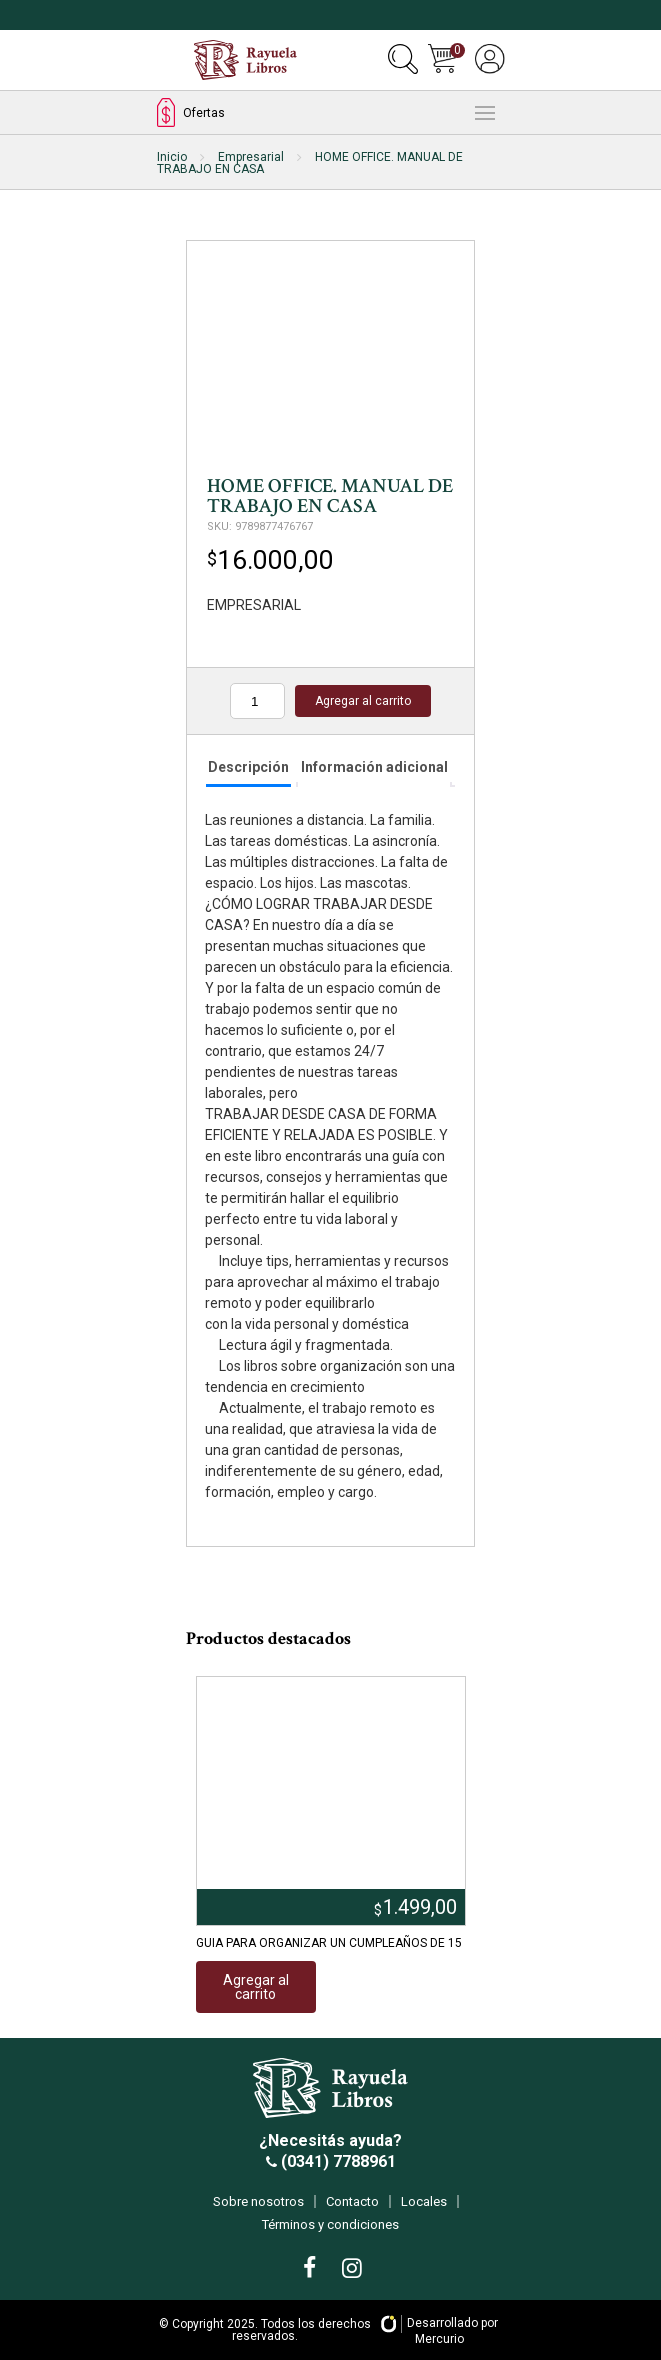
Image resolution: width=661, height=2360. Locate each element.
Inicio (172, 157)
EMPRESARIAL (254, 605)
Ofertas (191, 112)
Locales (424, 2201)
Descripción (248, 767)
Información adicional (374, 767)
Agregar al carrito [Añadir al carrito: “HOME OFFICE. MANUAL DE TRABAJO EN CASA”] (363, 701)
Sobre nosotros (258, 2201)
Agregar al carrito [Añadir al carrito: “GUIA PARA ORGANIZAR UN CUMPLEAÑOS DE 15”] (256, 1987)
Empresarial (251, 157)
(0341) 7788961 (336, 2161)
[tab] (248, 768)
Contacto (352, 2201)
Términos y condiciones (330, 2224)
